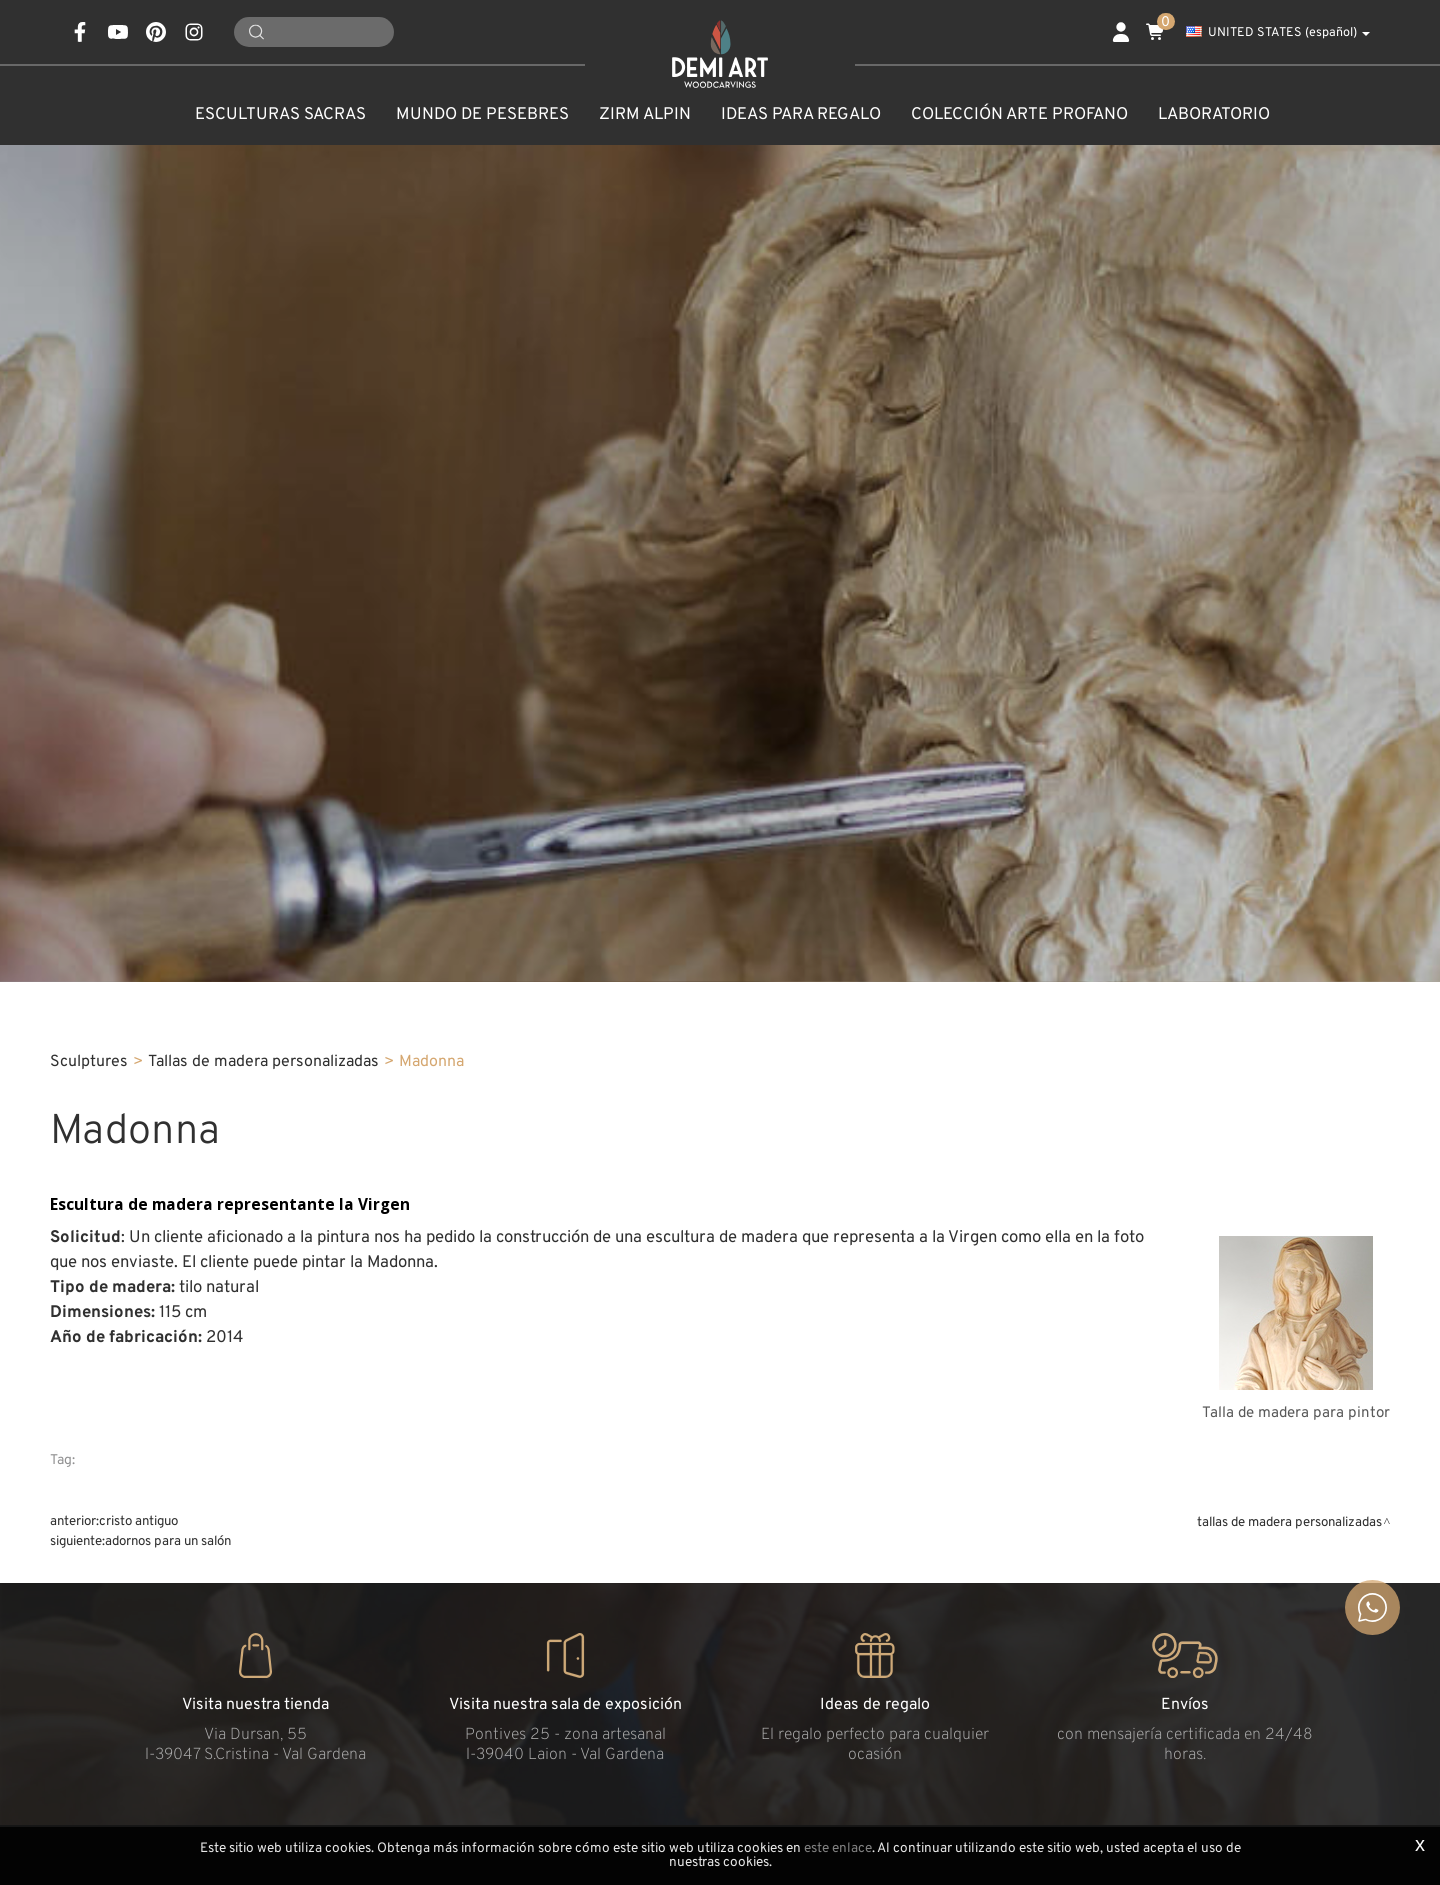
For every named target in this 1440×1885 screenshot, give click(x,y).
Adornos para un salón (168, 1541)
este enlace (838, 1848)
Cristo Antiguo (138, 1521)
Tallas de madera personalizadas (263, 1062)
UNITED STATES (1278, 33)
